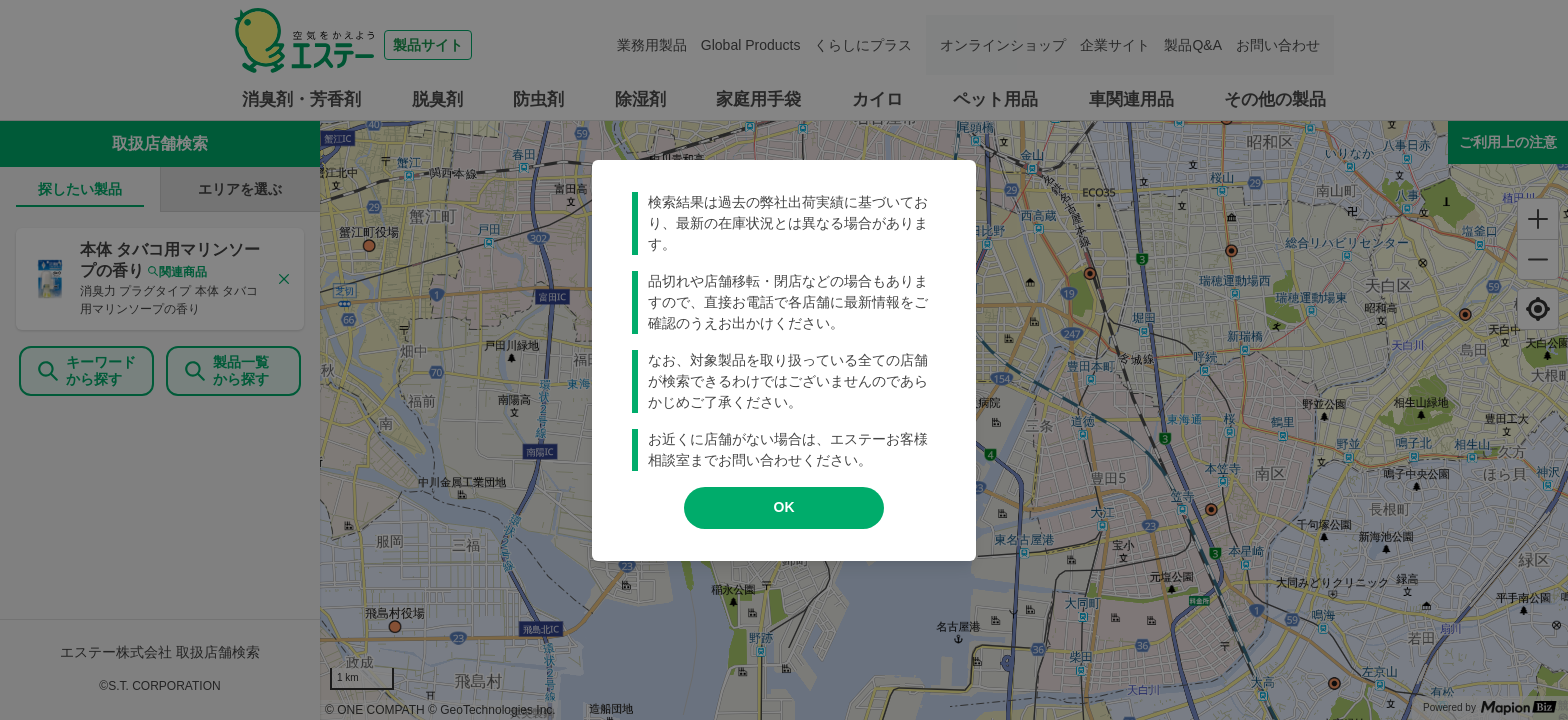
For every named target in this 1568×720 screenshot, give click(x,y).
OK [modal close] (784, 507)
